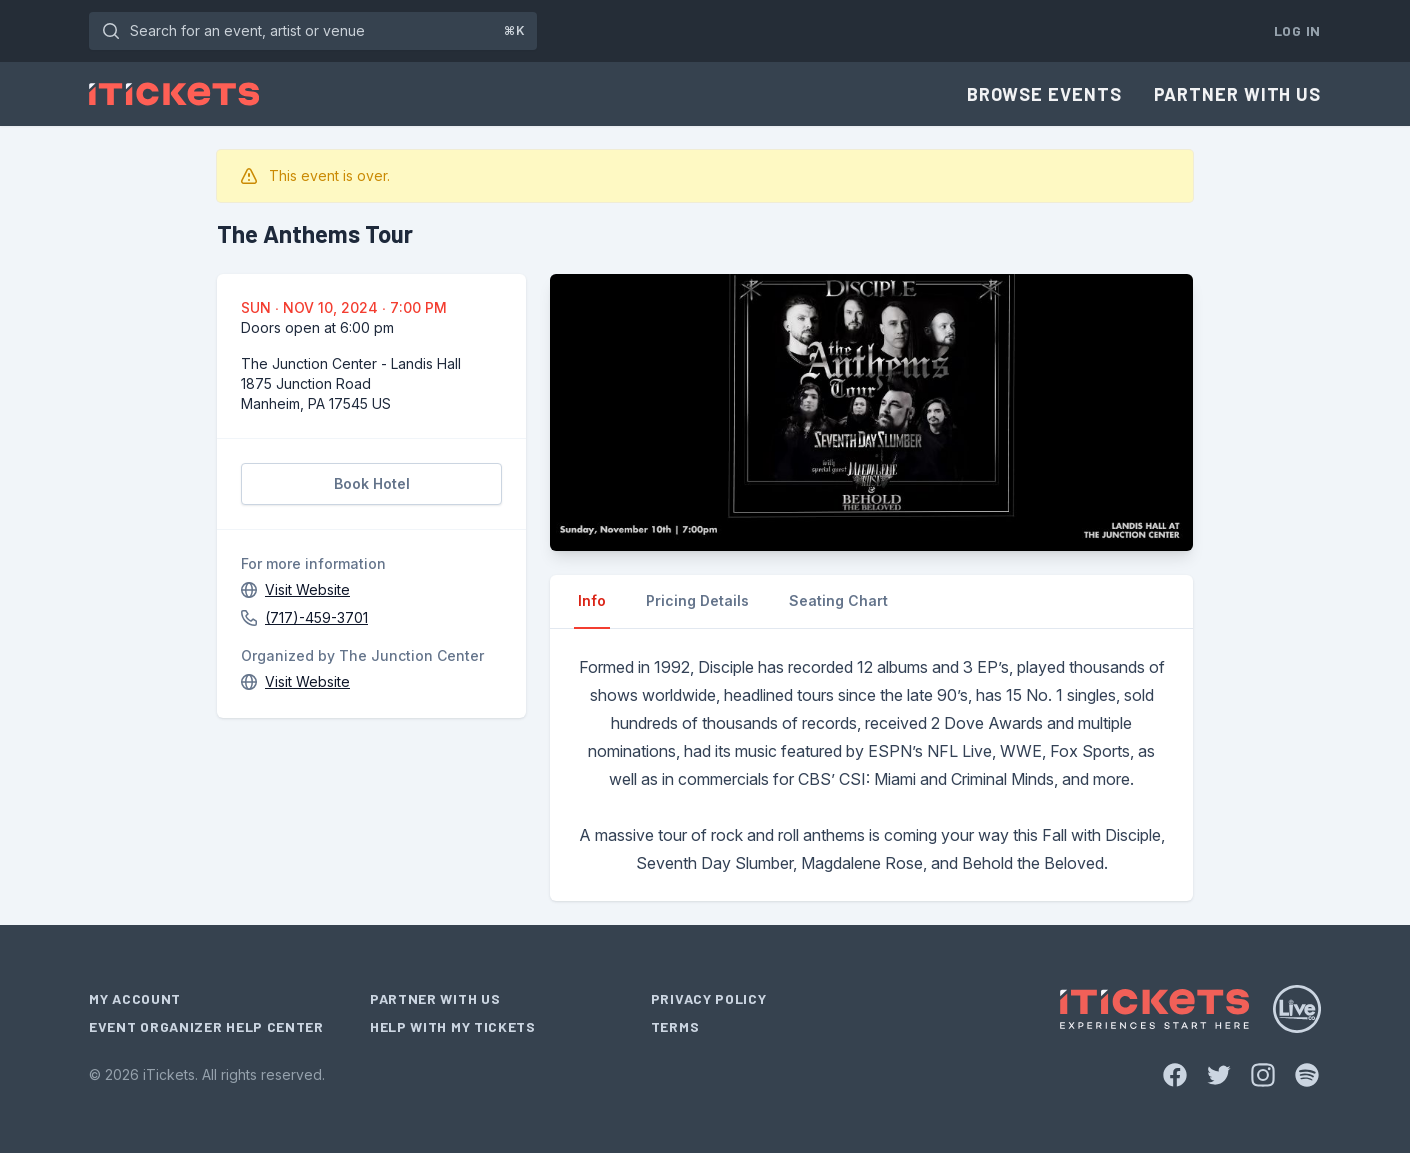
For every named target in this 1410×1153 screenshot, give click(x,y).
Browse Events (1044, 94)
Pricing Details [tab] (697, 600)
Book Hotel (372, 483)
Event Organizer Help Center (206, 1026)
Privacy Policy (709, 998)
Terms (675, 1026)
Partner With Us (1238, 94)
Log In (1297, 30)
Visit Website (307, 589)
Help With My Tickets (453, 1026)
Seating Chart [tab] (838, 600)
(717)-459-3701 (316, 617)
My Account (135, 998)
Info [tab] (592, 600)
